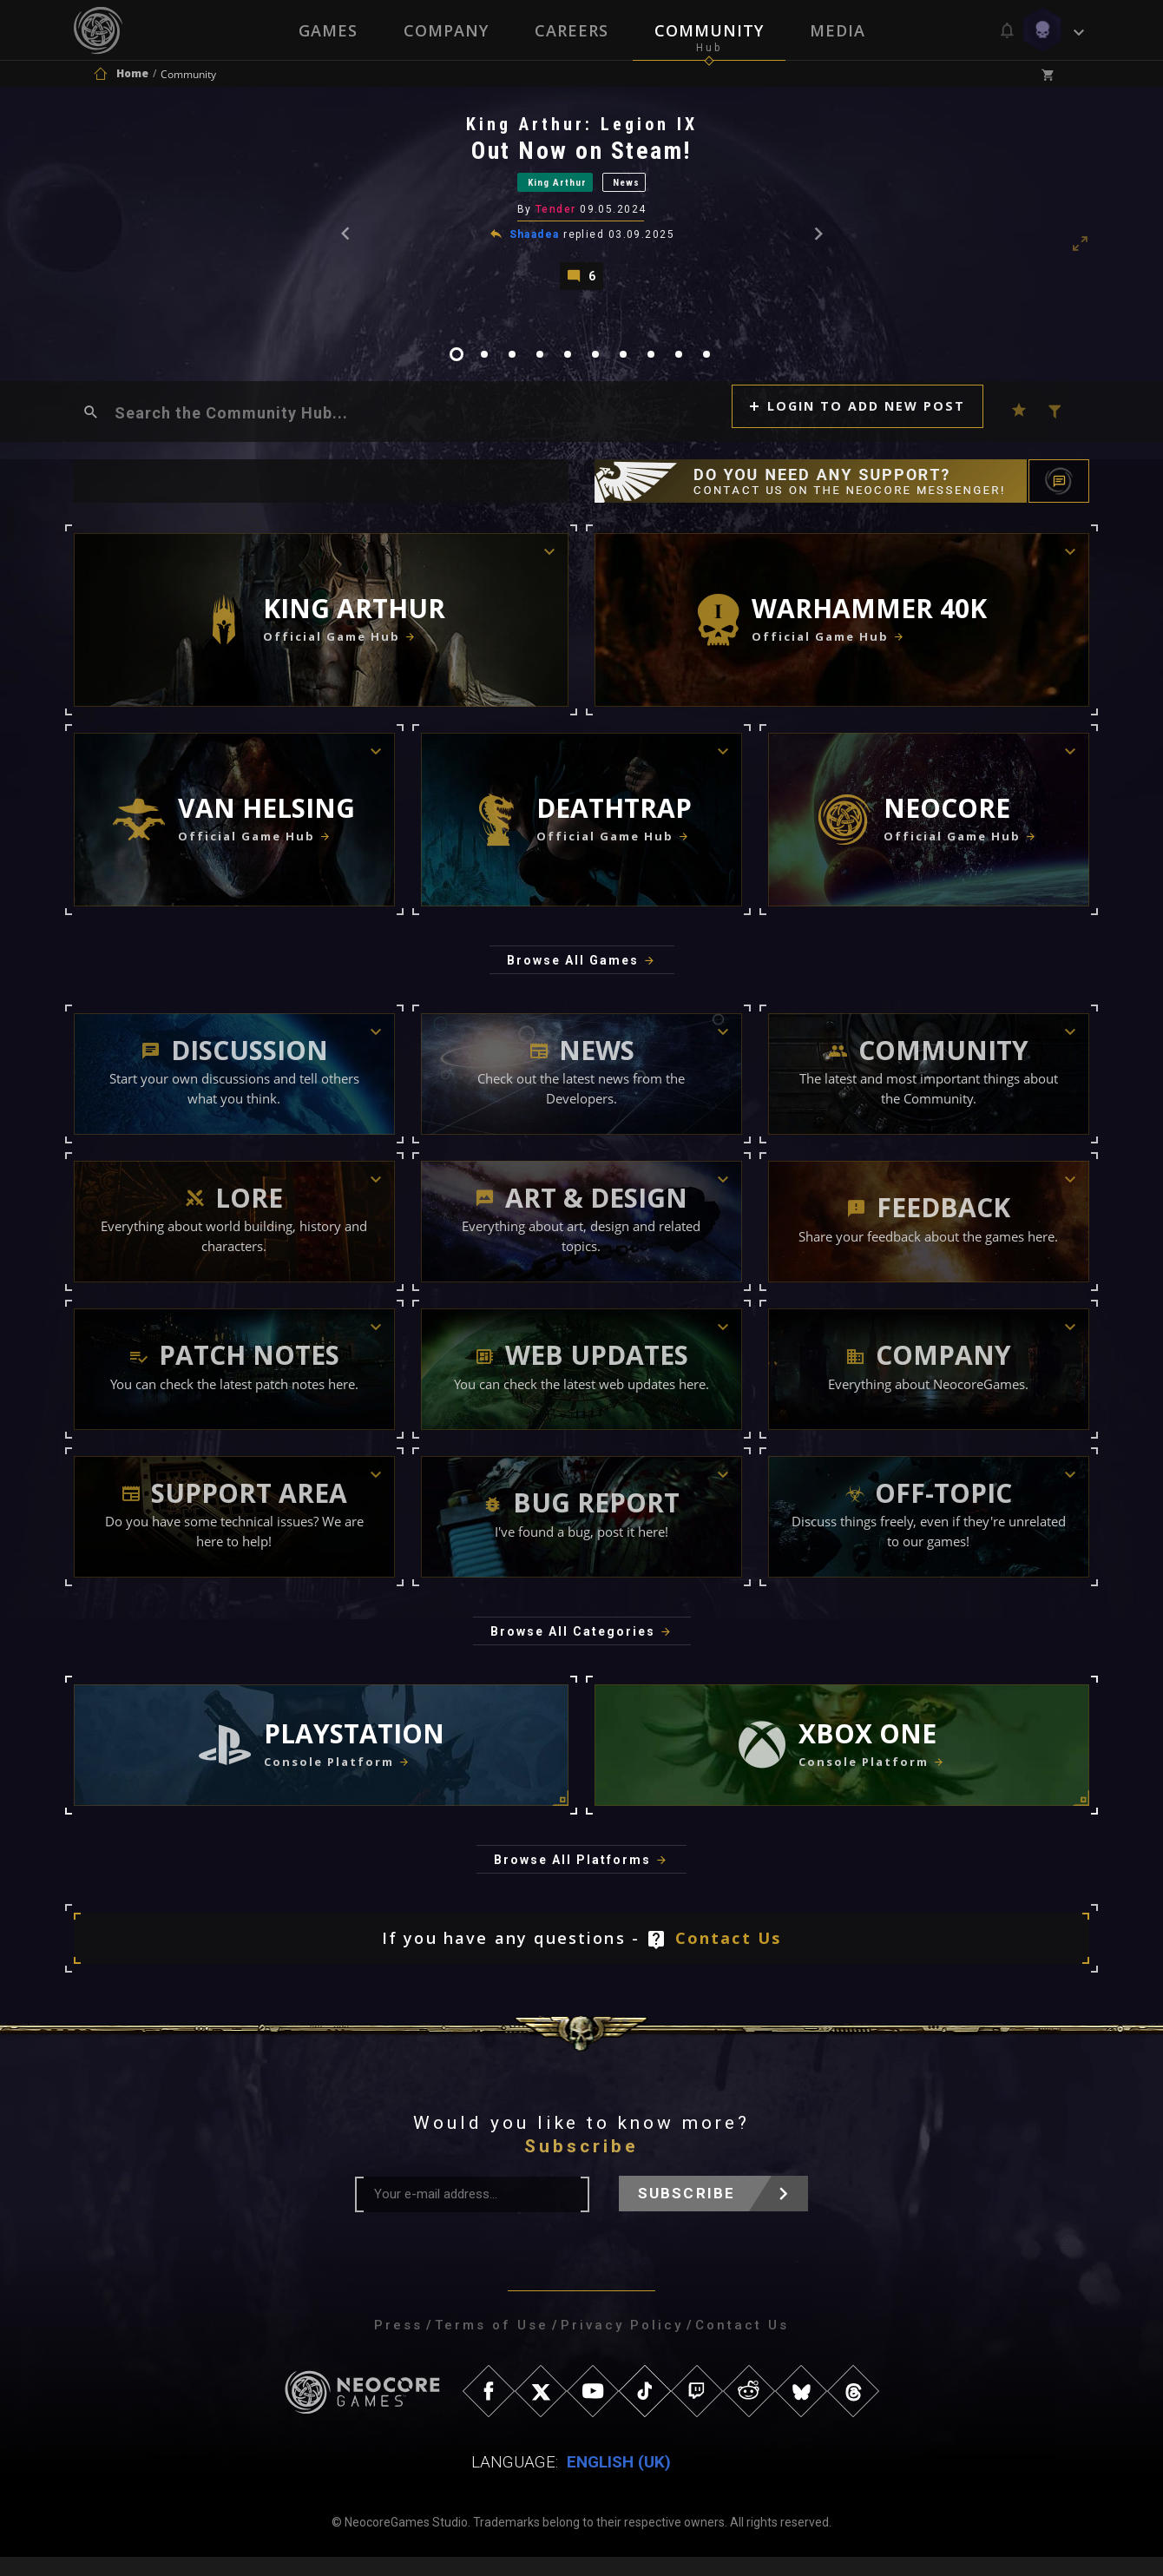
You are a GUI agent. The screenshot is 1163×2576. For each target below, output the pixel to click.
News (648, 189)
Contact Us (728, 1957)
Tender (557, 220)
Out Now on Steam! (583, 156)
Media (839, 30)
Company (445, 30)
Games (326, 30)
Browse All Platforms (572, 1879)
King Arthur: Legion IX (583, 129)
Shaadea (535, 246)
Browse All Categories (572, 1650)
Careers (571, 30)
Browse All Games (573, 979)
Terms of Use (492, 2344)
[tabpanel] (581, 209)
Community (710, 30)
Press (398, 2344)
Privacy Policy (622, 2344)
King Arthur (547, 189)
